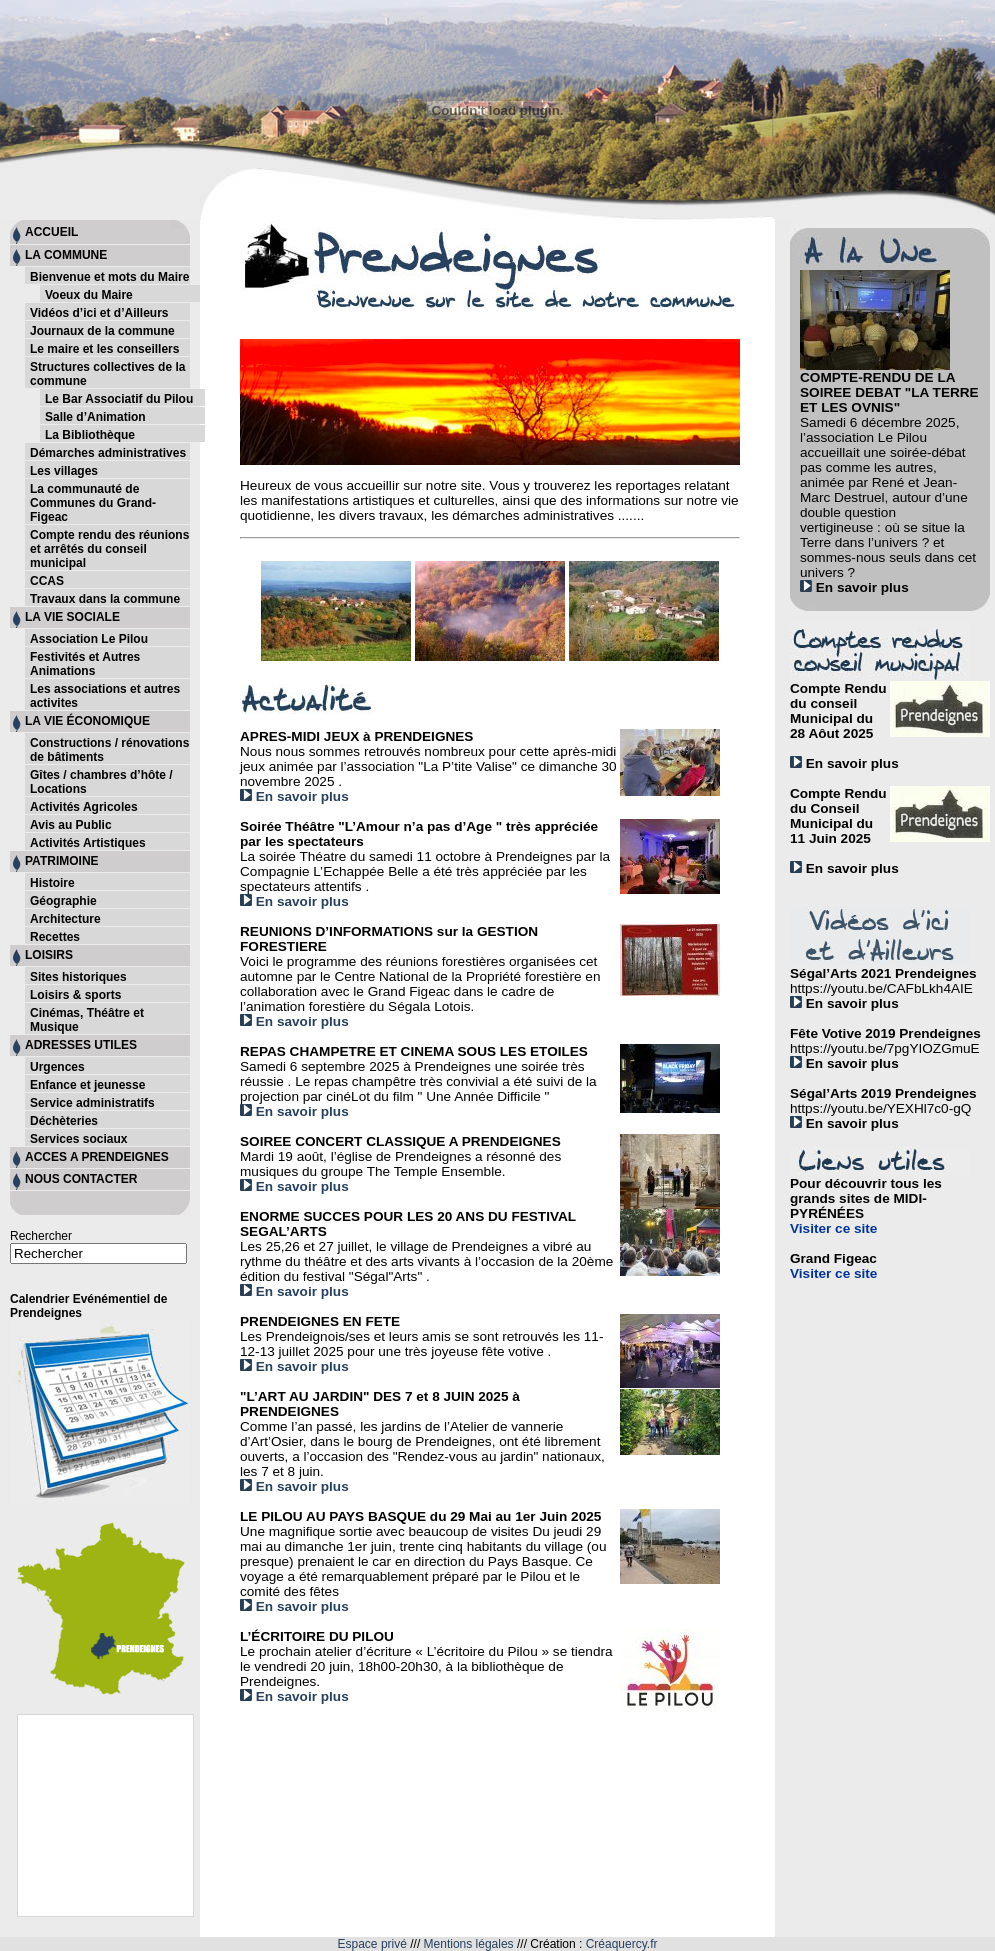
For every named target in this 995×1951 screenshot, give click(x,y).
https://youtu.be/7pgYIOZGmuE (885, 1048)
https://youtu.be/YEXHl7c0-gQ (880, 1108)
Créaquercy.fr (622, 1944)
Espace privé (372, 1944)
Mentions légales (469, 1944)
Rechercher (41, 1236)
